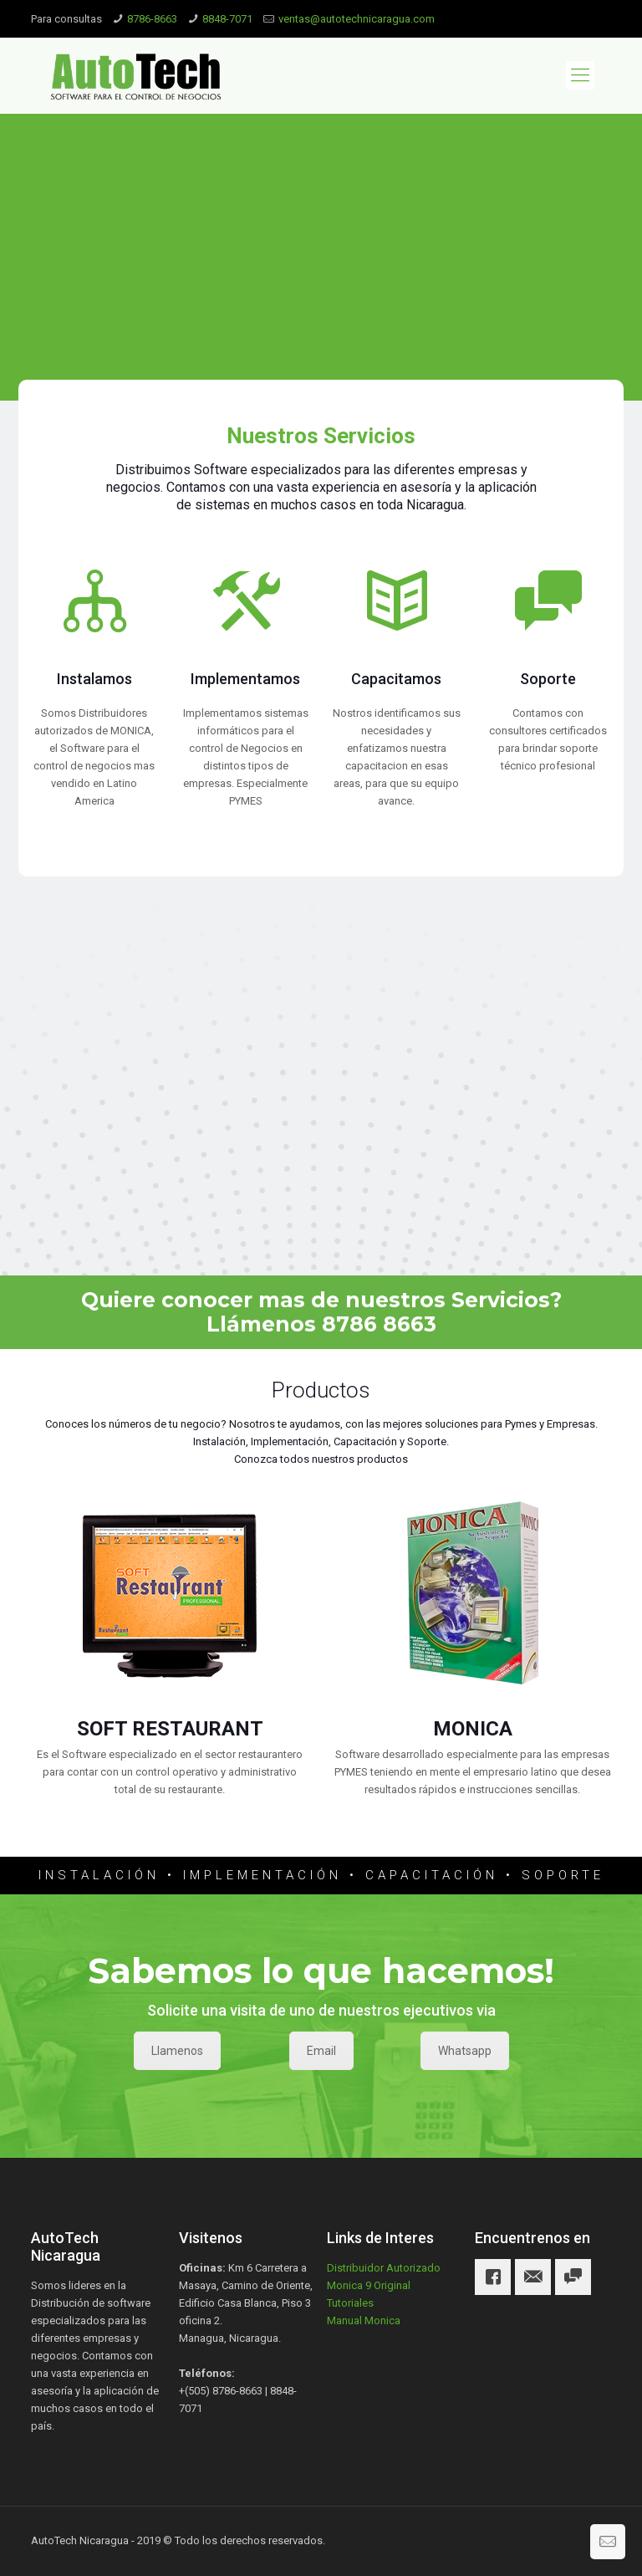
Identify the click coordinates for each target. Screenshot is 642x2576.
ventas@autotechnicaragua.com (356, 19)
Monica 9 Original (368, 2285)
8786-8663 (152, 19)
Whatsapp (465, 2050)
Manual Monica (363, 2320)
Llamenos (177, 2050)
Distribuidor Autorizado (384, 2268)
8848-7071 (227, 19)
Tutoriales (350, 2303)
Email (321, 2050)
